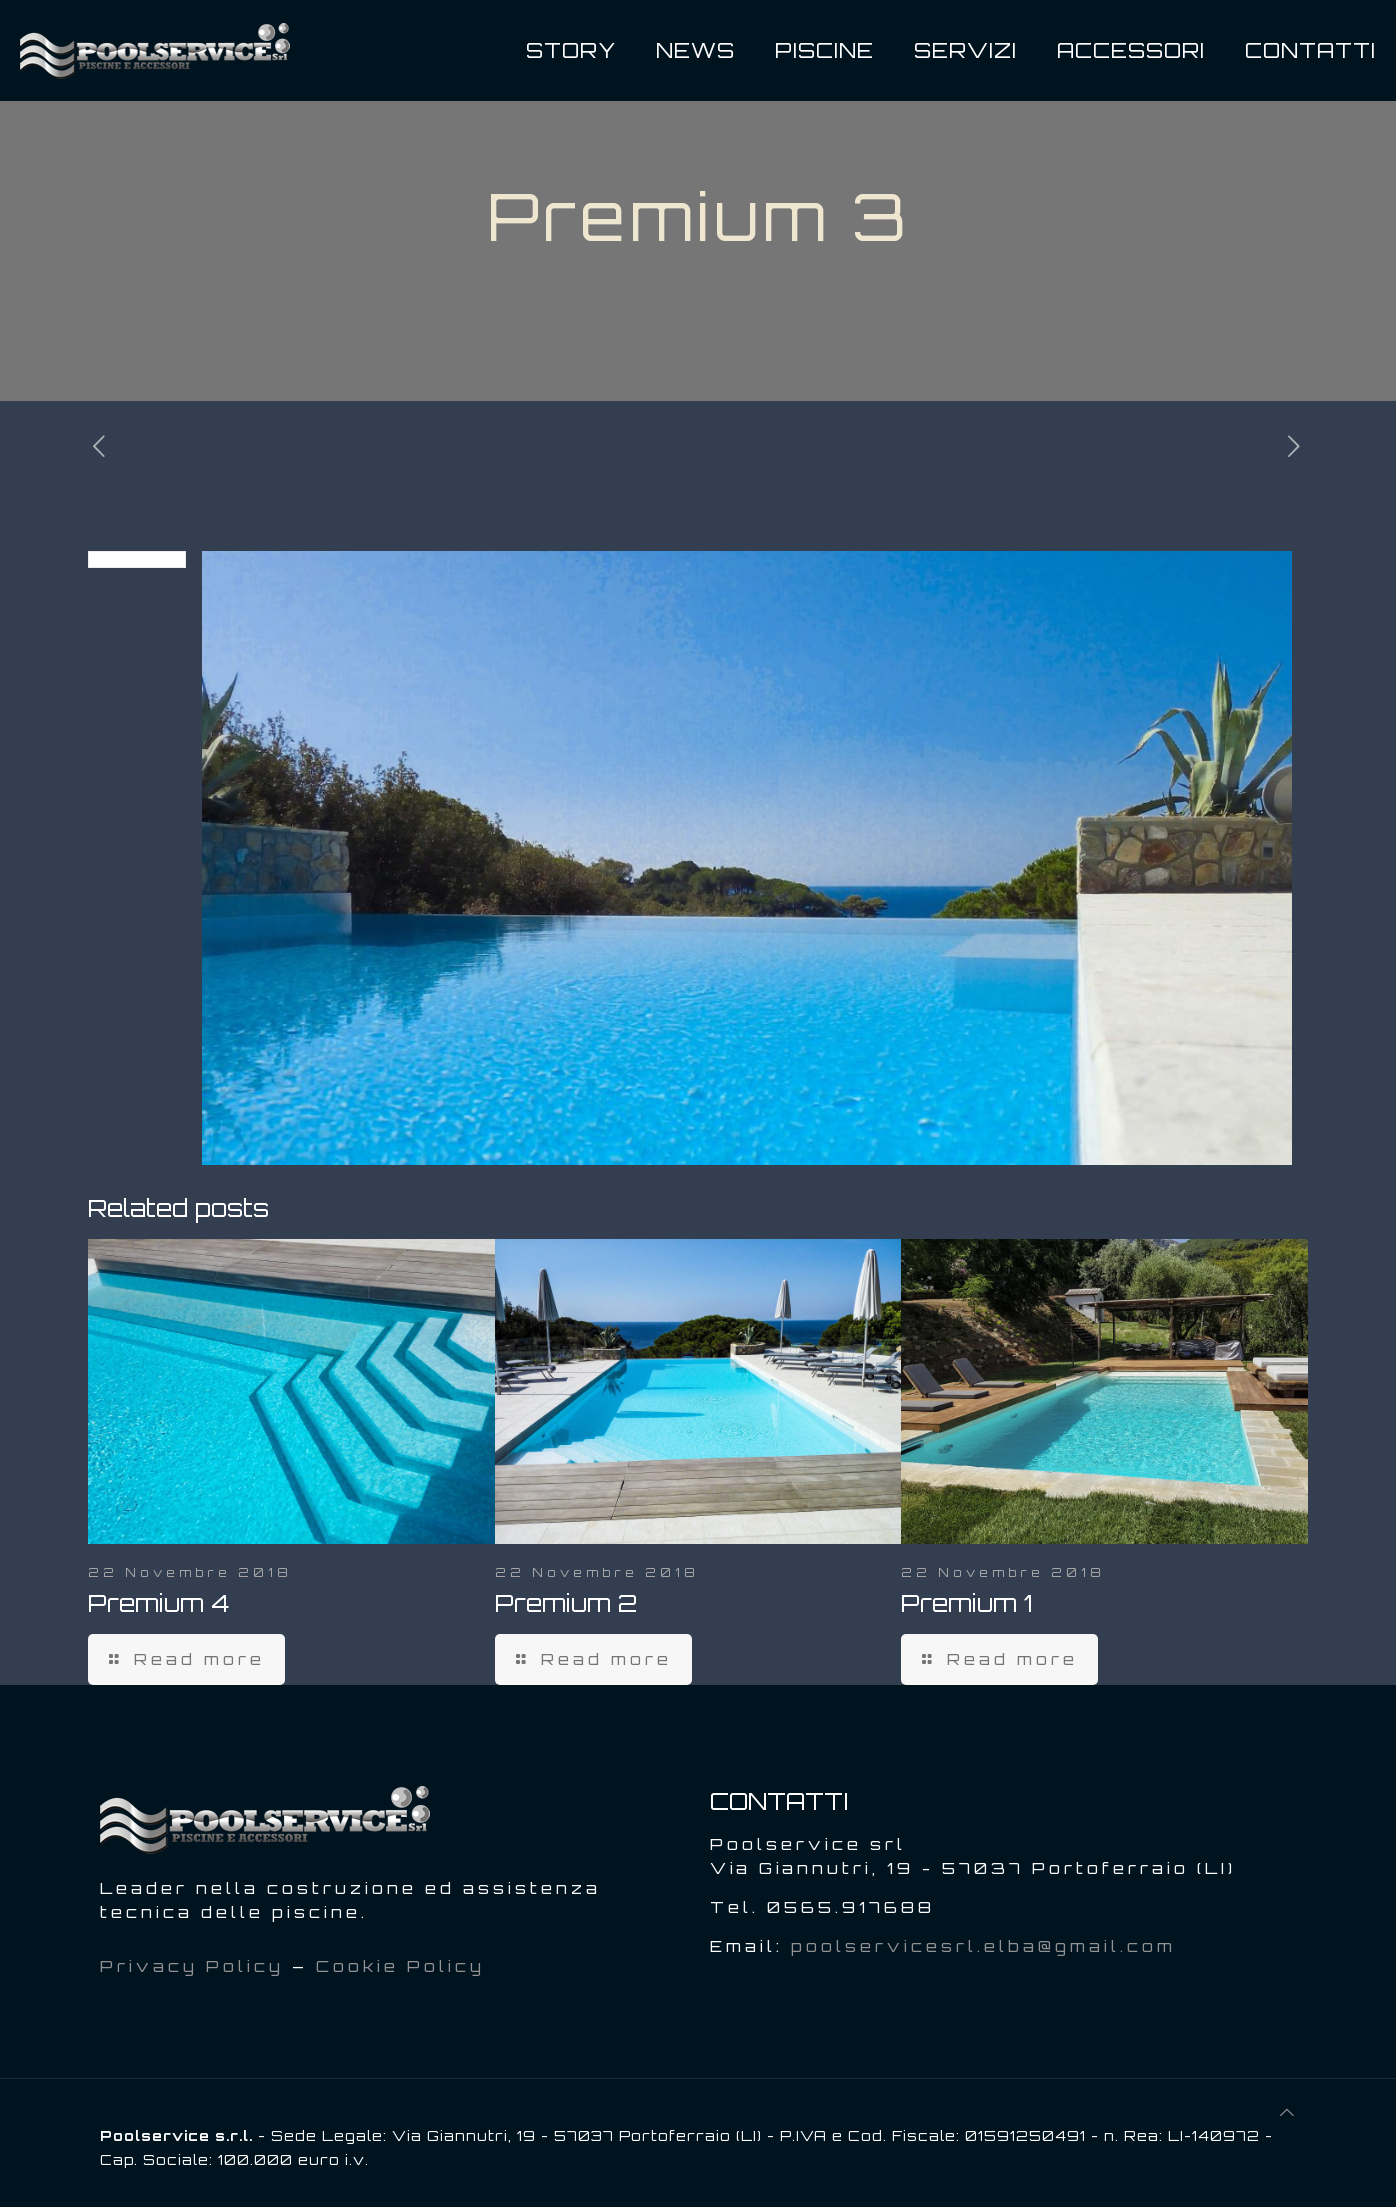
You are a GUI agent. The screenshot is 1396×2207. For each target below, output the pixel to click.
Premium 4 (158, 1603)
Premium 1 (967, 1603)
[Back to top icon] (1288, 2112)
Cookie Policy (400, 1966)
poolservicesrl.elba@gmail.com (983, 1946)
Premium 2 (566, 1603)
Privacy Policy (192, 1966)
